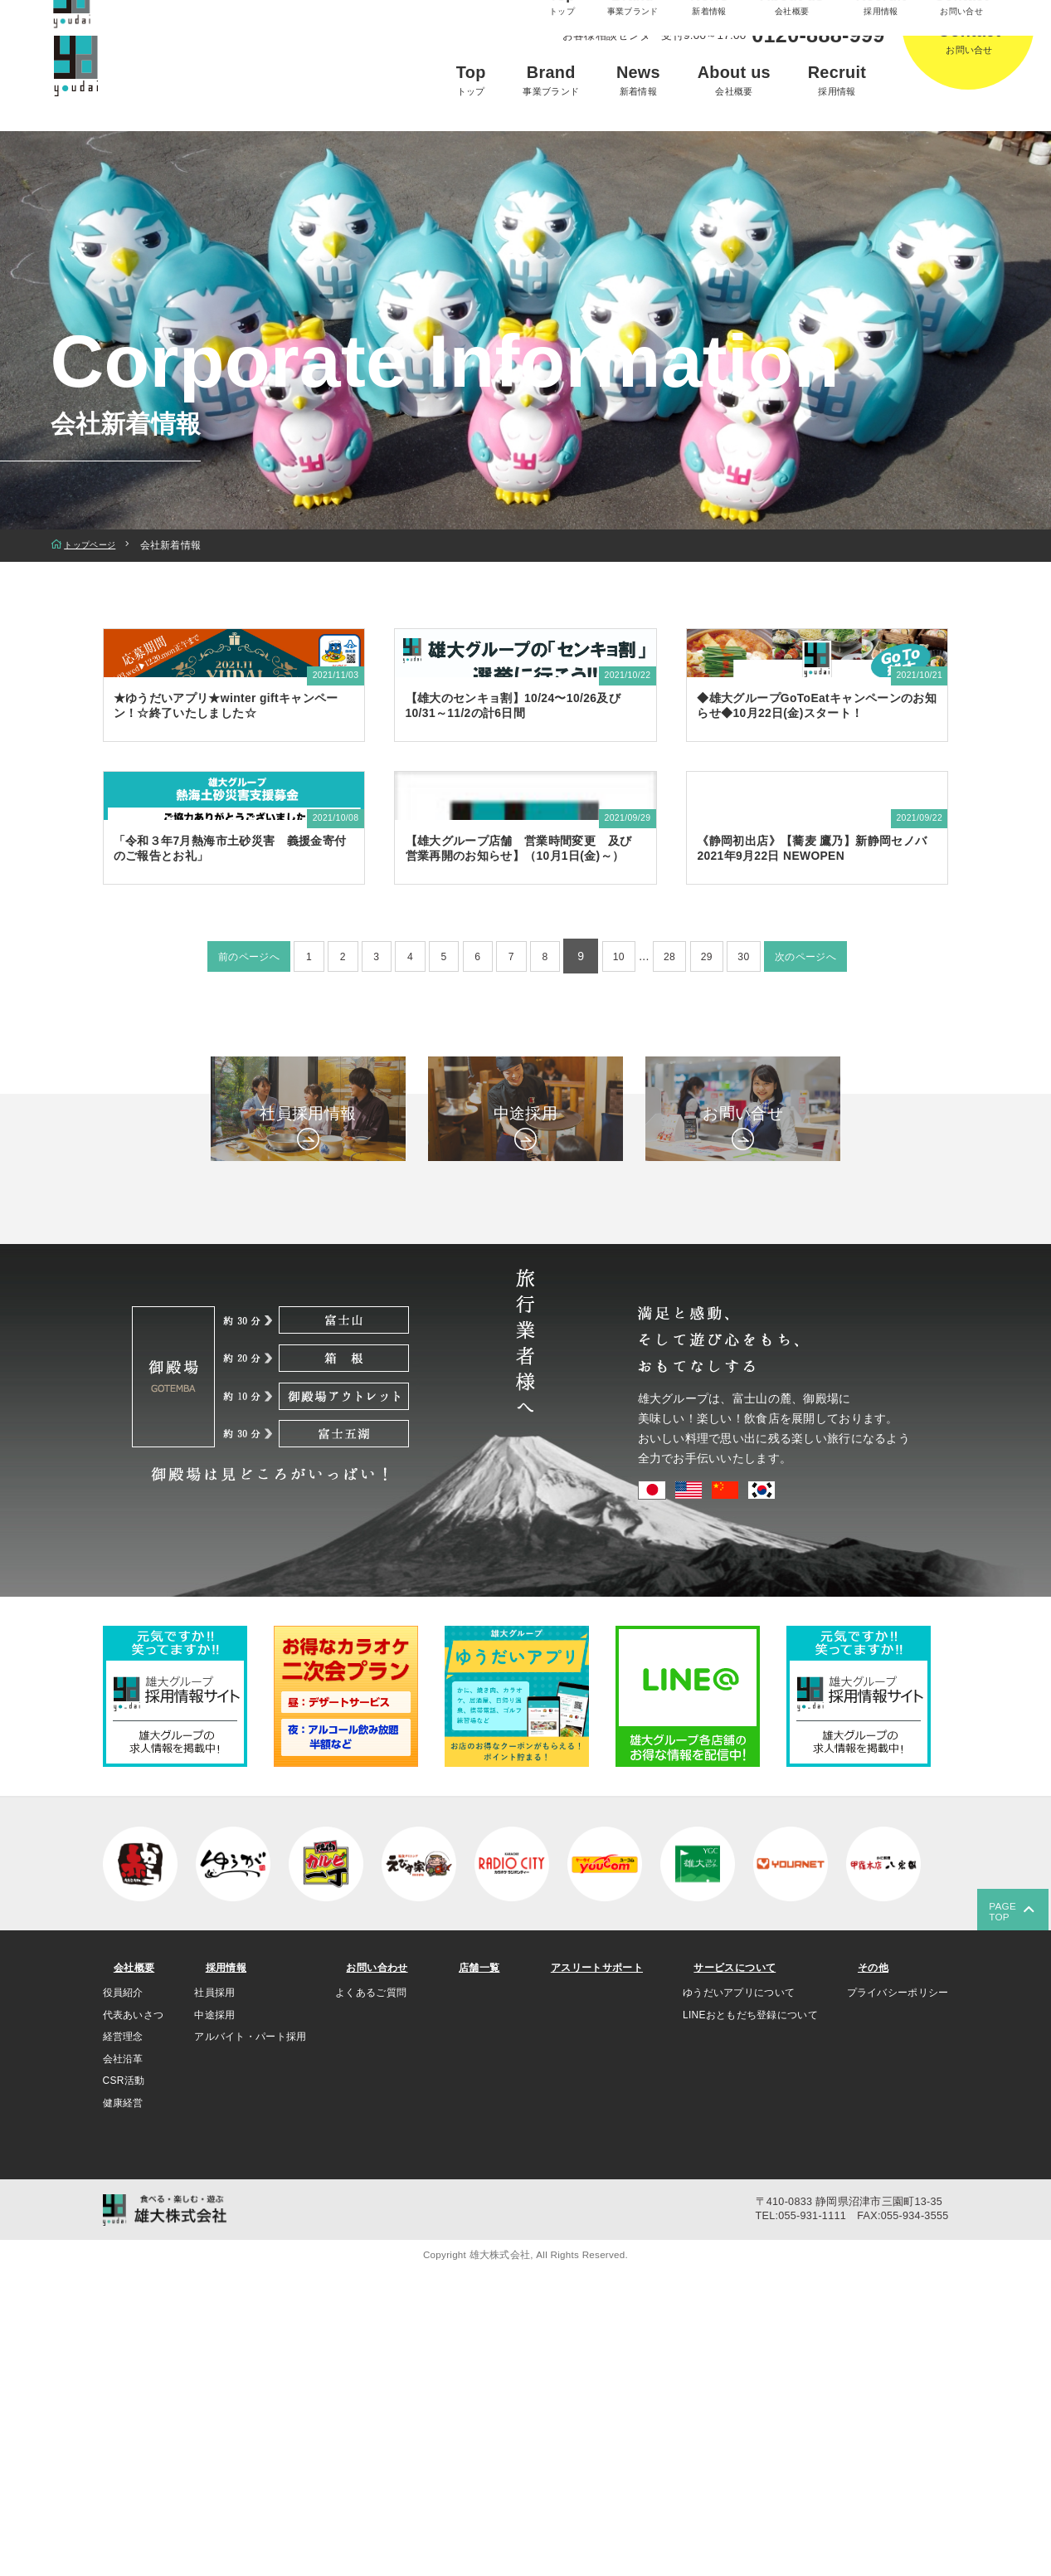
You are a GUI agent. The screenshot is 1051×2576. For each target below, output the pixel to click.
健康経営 (123, 2408)
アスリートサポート (591, 2271)
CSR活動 (124, 2386)
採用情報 (220, 2271)
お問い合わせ (375, 2271)
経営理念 (123, 2342)
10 (629, 1198)
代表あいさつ (133, 2319)
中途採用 (213, 2319)
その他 (867, 2271)
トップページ (94, 545)
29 (727, 1198)
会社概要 (130, 2271)
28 (685, 1198)
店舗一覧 (473, 2271)
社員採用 (213, 2298)
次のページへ (839, 1198)
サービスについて (736, 2271)
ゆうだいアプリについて (738, 2298)
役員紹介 (123, 2298)
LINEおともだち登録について (749, 2319)
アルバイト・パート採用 (249, 2342)
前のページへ (215, 1198)
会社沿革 (123, 2364)
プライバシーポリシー (898, 2298)
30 (769, 1198)
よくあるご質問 (370, 2298)
